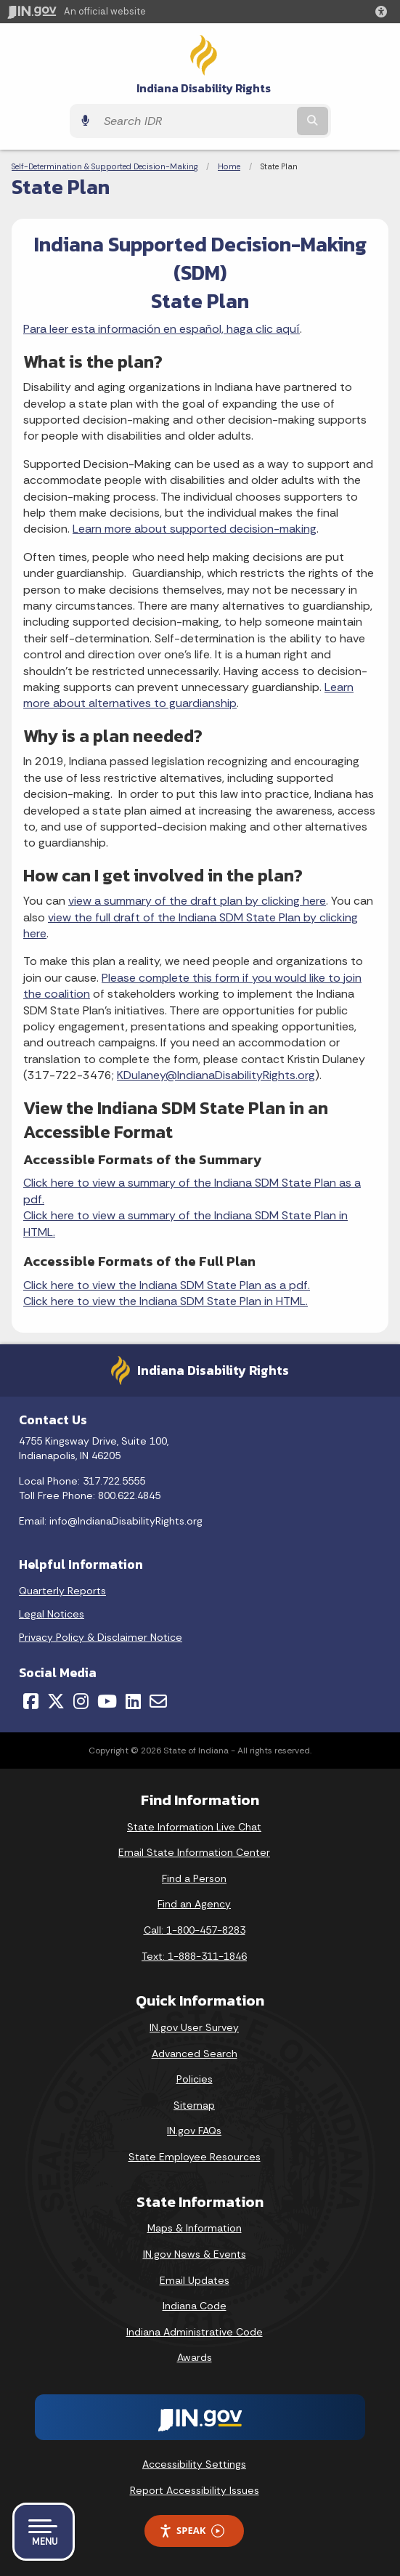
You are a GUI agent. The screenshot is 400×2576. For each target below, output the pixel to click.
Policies (194, 2079)
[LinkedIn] (133, 1701)
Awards (194, 2357)
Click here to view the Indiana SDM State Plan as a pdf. (166, 1285)
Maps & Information (194, 2227)
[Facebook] (30, 1701)
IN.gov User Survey (194, 2027)
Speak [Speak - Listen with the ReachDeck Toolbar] (191, 2530)
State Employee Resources (194, 2156)
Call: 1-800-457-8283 (194, 1930)
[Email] (158, 1701)
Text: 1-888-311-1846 (194, 1956)
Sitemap (194, 2105)
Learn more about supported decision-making (195, 528)
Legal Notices (51, 1613)
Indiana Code (194, 2305)
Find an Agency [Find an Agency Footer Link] (194, 1903)
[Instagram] (81, 1701)
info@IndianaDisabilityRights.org (126, 1521)
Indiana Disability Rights (203, 88)
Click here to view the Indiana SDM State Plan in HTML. (165, 1301)
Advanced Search (194, 2053)
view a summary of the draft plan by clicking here (197, 900)
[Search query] (195, 121)
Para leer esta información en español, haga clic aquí (161, 328)
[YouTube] (107, 1701)
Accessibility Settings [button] (194, 2464)
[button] (384, 11)
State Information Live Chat (194, 1826)
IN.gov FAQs (194, 2130)
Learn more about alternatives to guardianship (188, 695)
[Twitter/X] (56, 1701)
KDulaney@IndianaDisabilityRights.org (216, 1075)
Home (229, 166)
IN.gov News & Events (194, 2254)
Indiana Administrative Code (194, 2331)
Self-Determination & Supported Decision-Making (104, 166)
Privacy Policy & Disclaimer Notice (100, 1637)
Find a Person (194, 1878)
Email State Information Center (194, 1852)
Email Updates (194, 2280)
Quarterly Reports (62, 1590)
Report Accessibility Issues (194, 2490)
